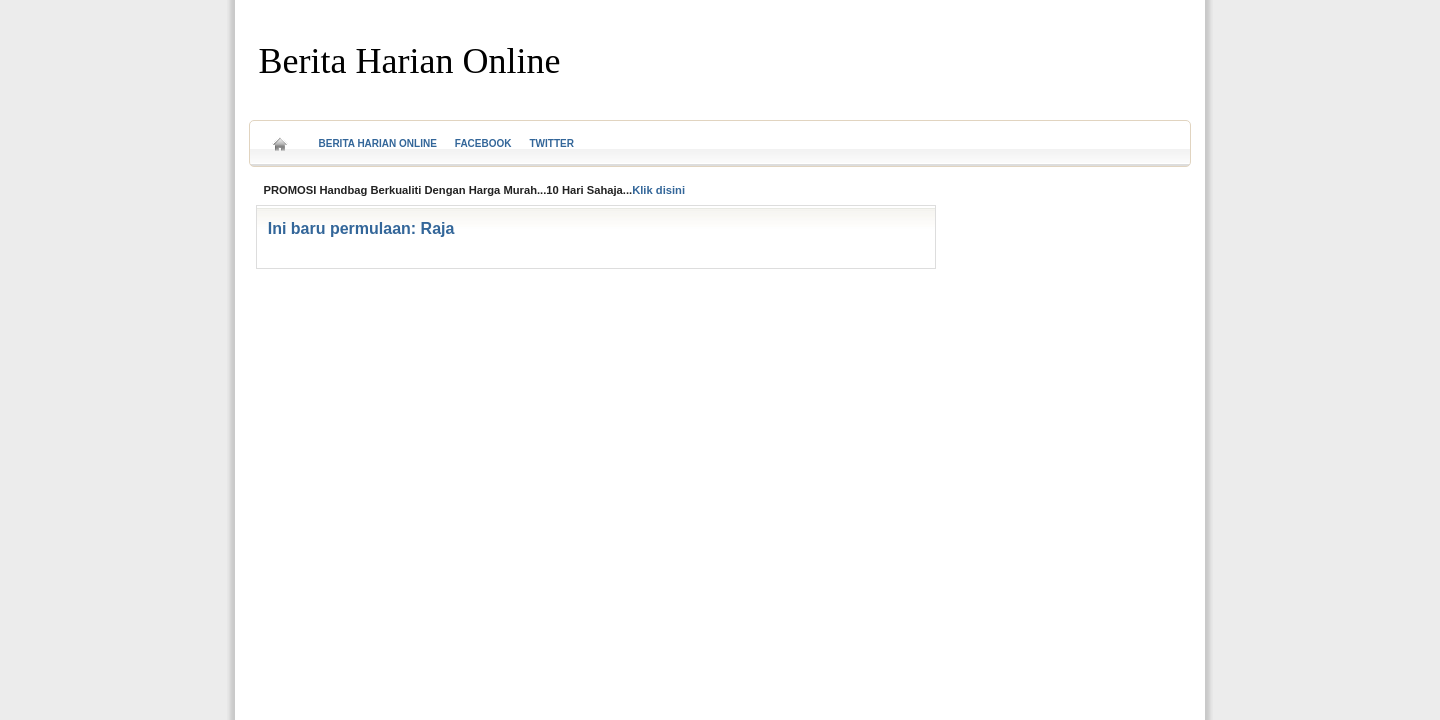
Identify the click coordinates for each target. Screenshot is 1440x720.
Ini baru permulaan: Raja (361, 228)
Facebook (483, 143)
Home (280, 137)
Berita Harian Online (410, 61)
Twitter (552, 143)
